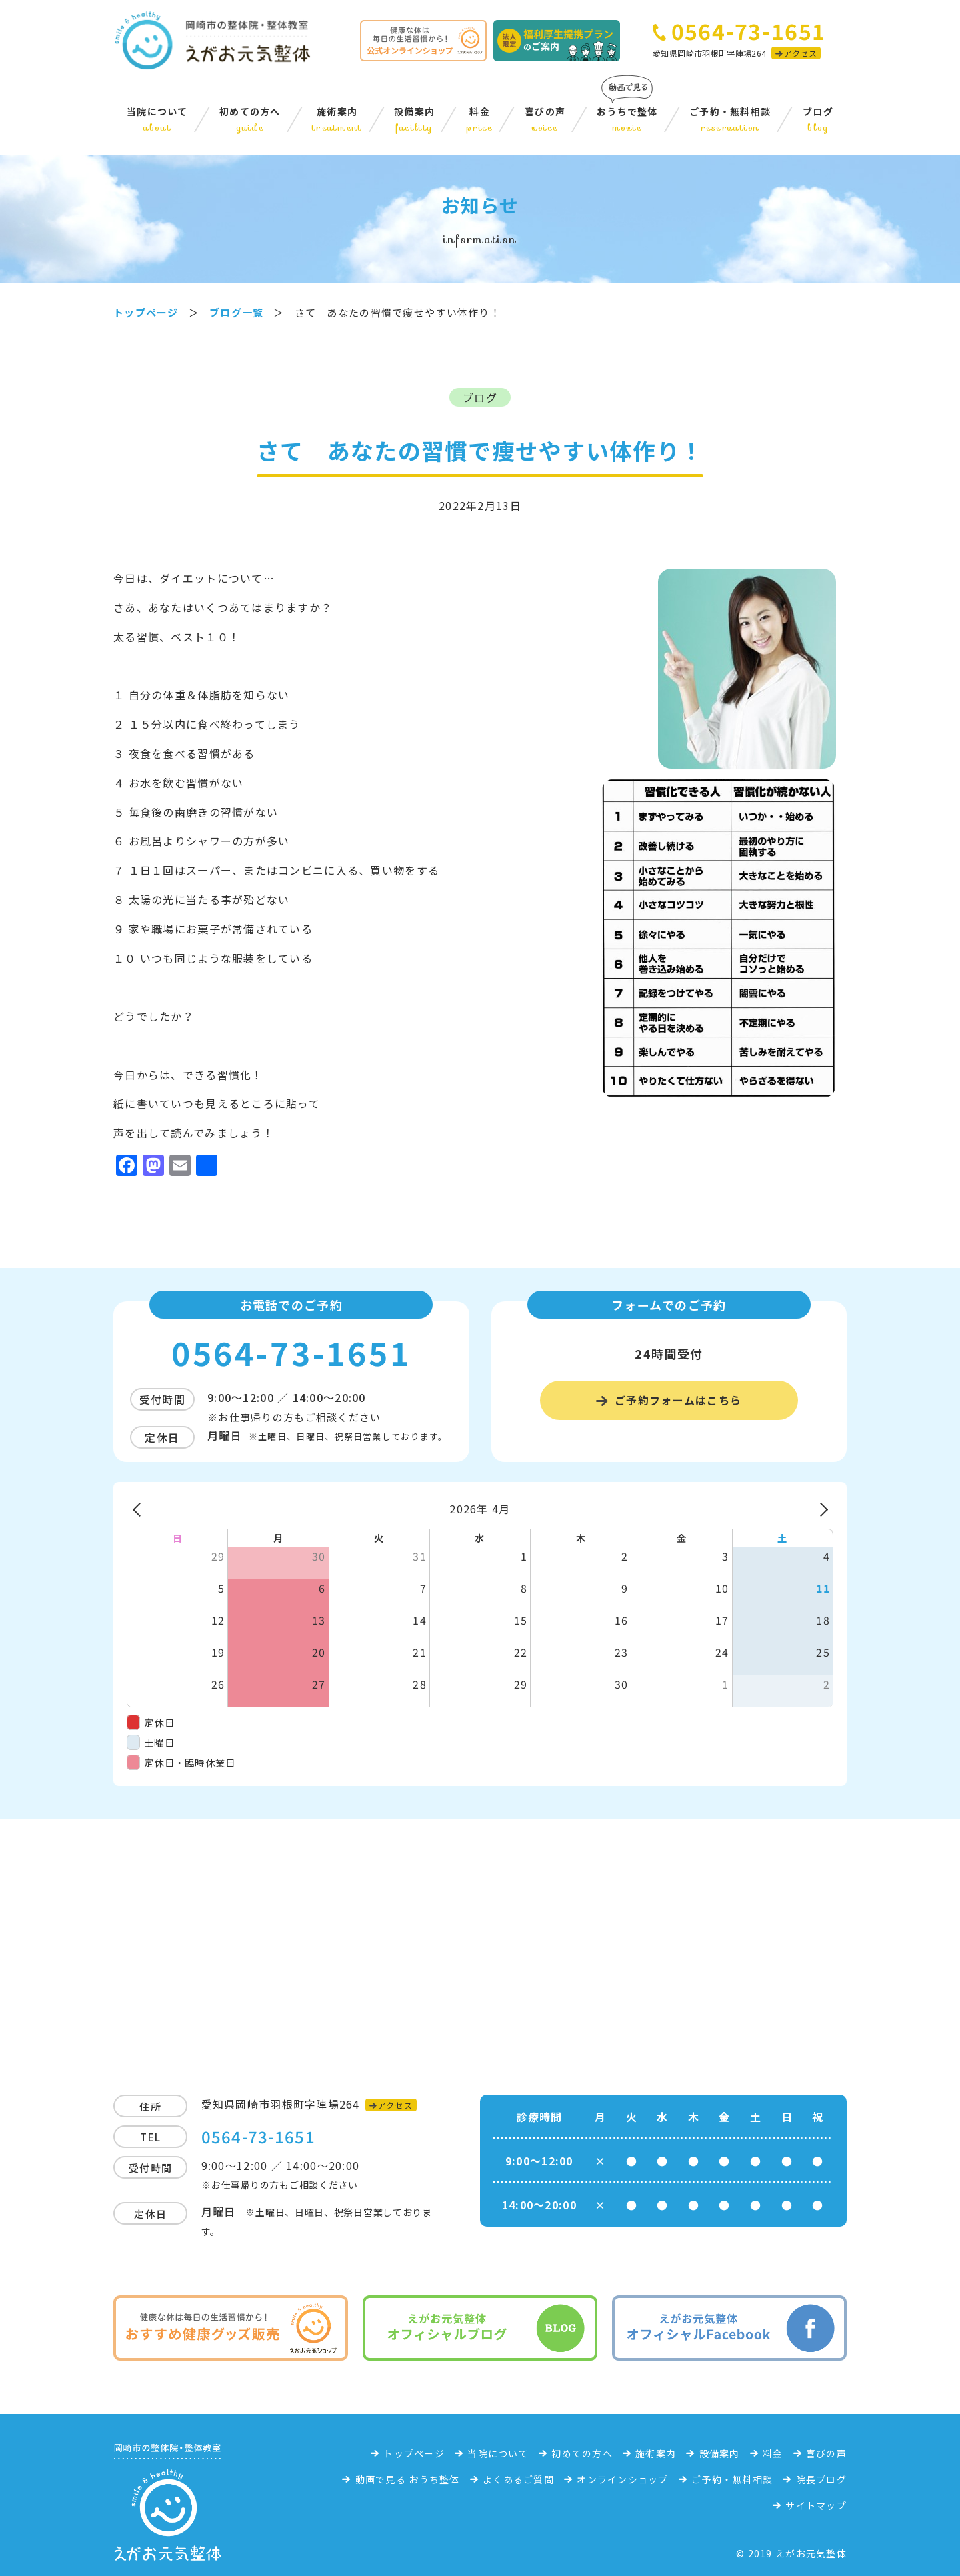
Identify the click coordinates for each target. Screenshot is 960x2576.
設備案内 (414, 119)
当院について (157, 119)
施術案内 (337, 119)
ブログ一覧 (236, 312)
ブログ (818, 119)
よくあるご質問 (518, 2479)
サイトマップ (816, 2505)
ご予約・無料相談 (730, 119)
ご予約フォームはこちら (678, 1400)
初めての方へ (250, 119)
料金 (480, 119)
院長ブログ (821, 2479)
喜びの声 (545, 119)
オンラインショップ (623, 2479)
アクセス (800, 53)
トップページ (414, 2453)
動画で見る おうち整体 (407, 2479)
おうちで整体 (627, 119)
